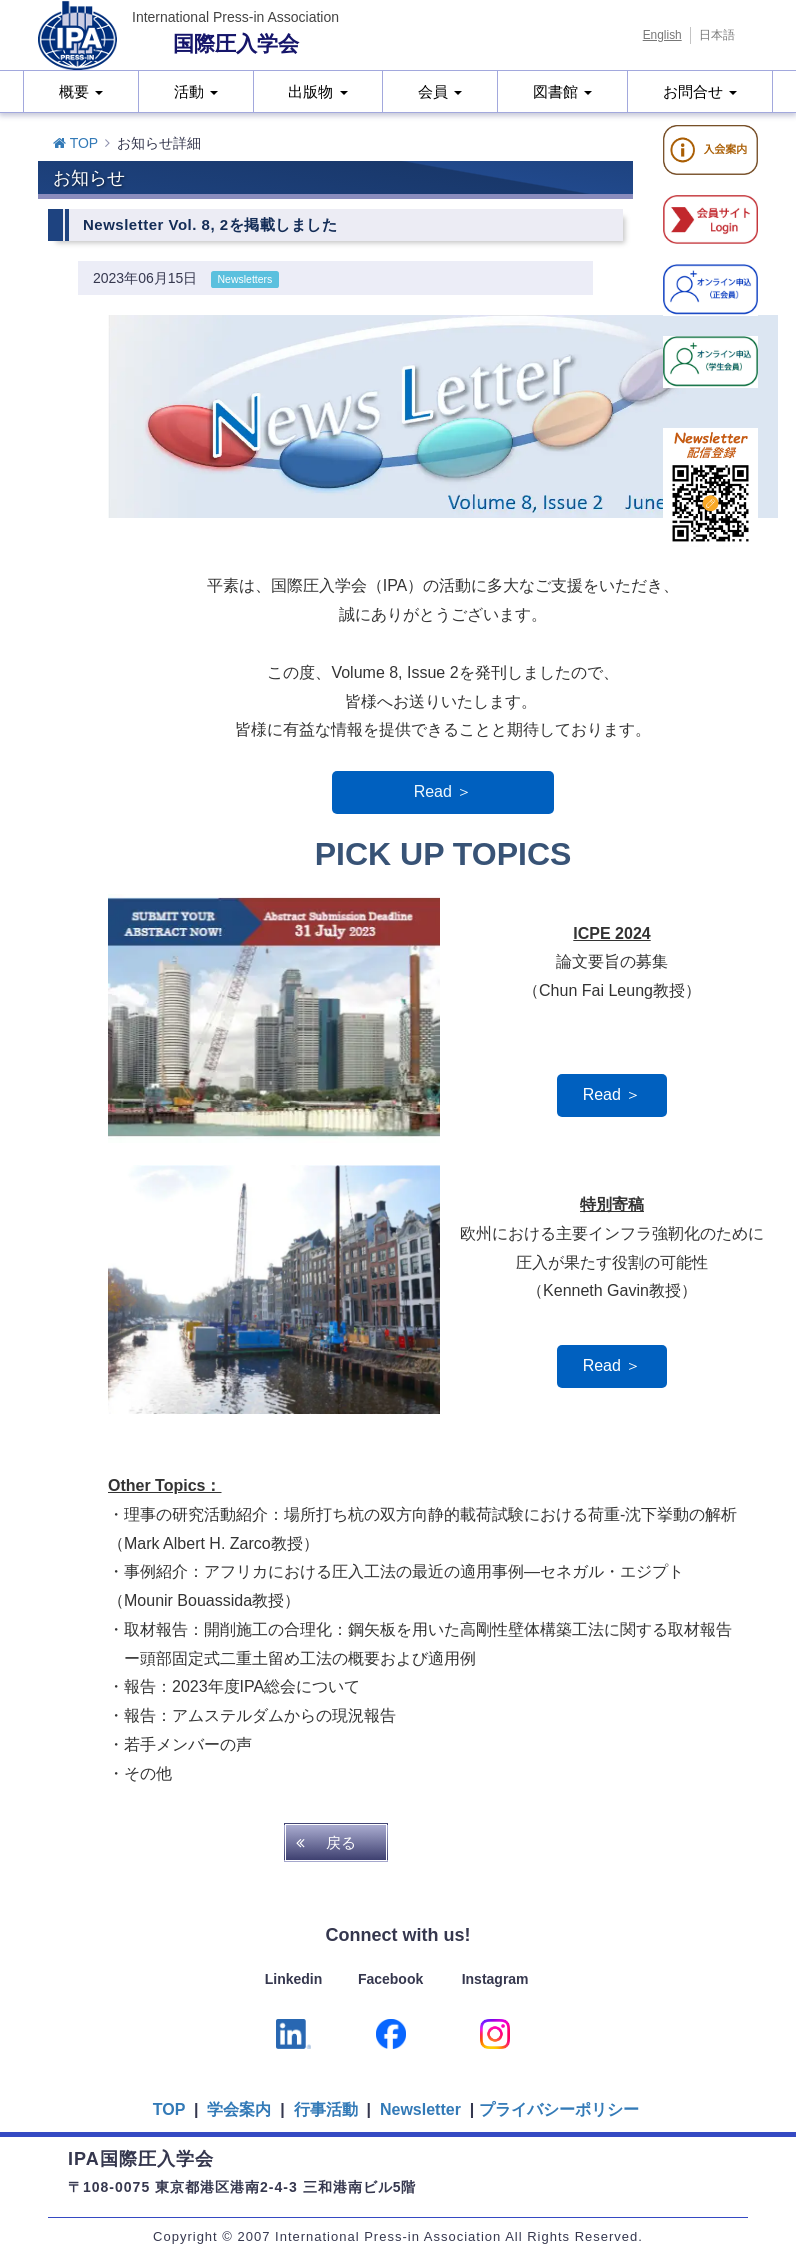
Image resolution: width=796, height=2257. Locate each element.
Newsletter (418, 2109)
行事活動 (326, 2109)
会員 (440, 91)
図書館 (562, 91)
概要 (81, 91)
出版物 (317, 91)
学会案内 (239, 2109)
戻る (341, 1842)
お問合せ (700, 91)
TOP (75, 143)
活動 (196, 91)
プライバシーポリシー (559, 2109)
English (662, 35)
